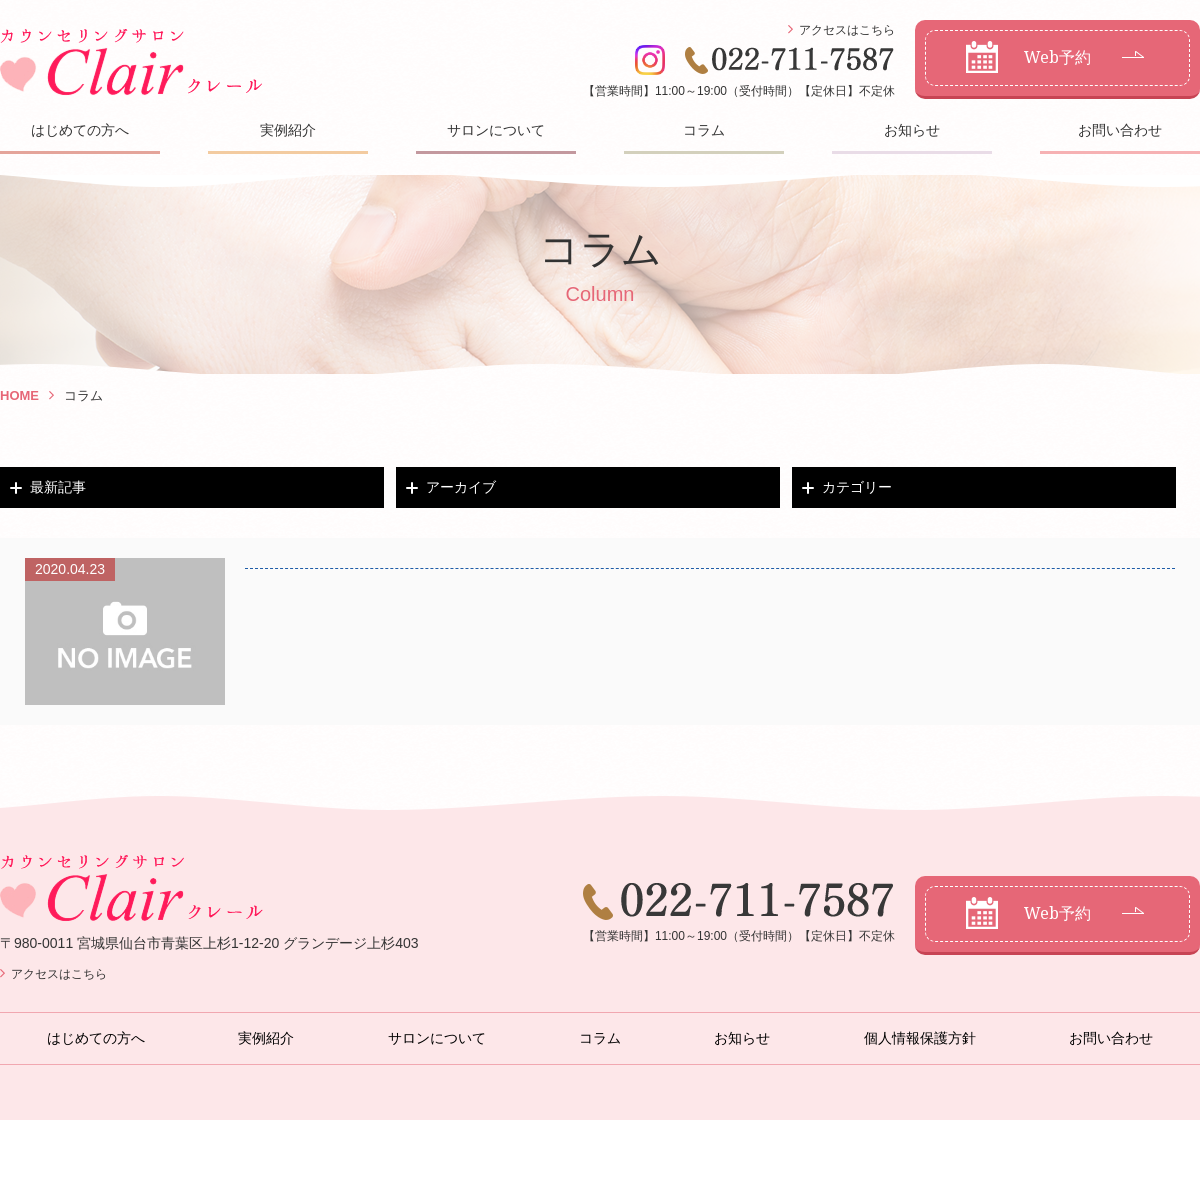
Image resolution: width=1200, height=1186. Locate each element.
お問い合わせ (1120, 130)
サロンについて (496, 130)
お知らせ (912, 130)
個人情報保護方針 (920, 1038)
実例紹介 (288, 130)
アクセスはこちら (847, 30)
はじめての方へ (80, 130)
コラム (704, 130)
